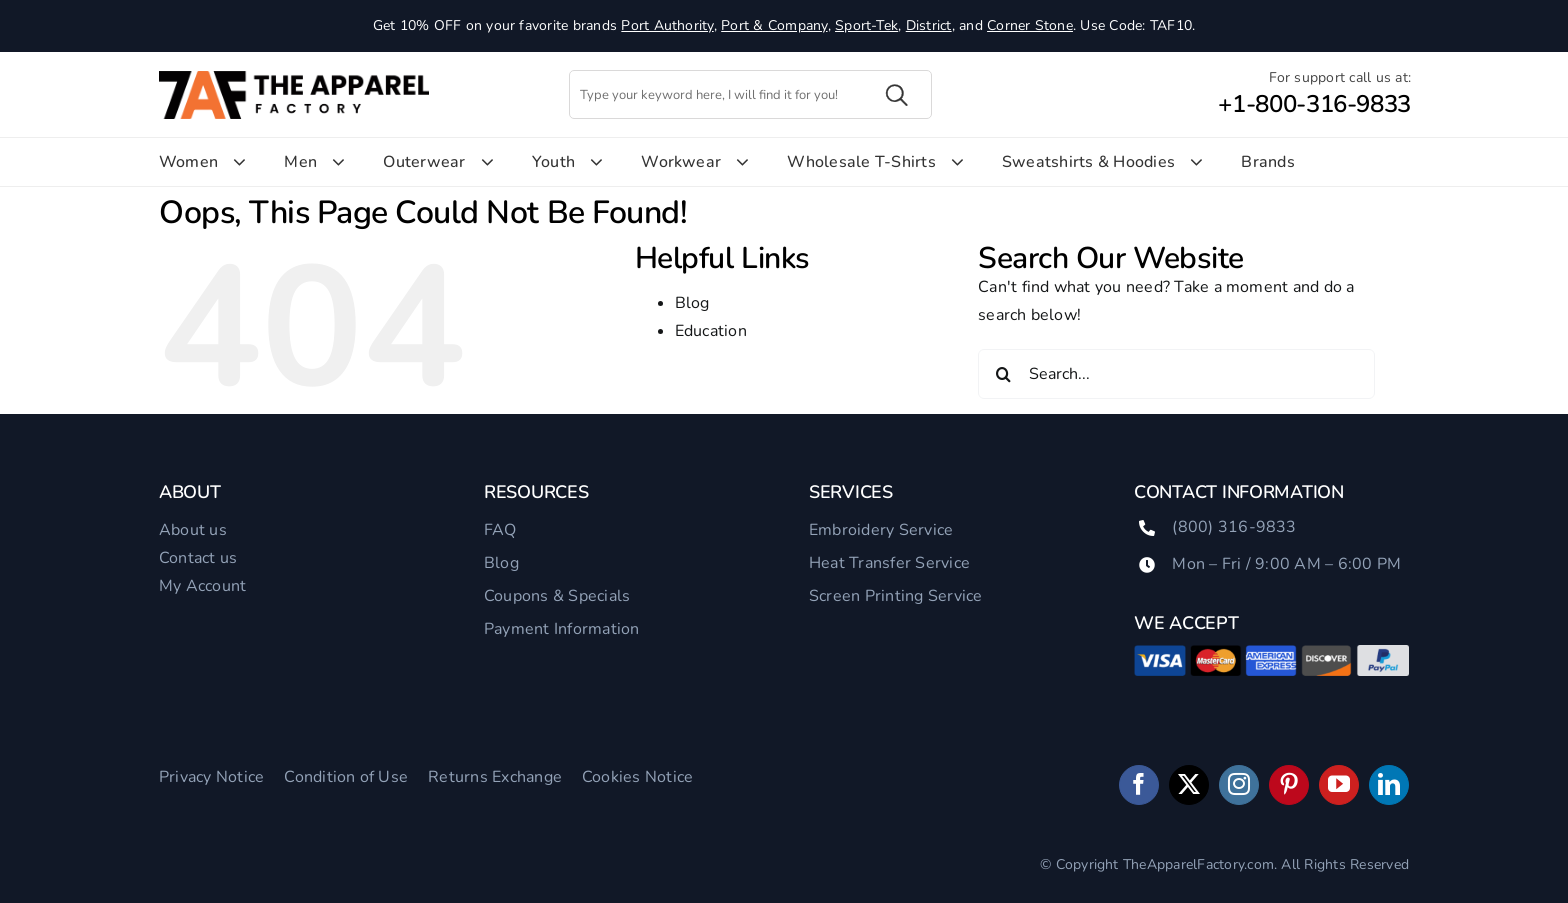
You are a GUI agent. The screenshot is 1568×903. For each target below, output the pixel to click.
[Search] (1003, 374)
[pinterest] (1289, 785)
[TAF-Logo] (294, 79)
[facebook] (1139, 785)
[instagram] (1239, 785)
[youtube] (1339, 785)
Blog (692, 303)
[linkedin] (1389, 785)
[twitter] (1189, 785)
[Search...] (1176, 374)
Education (711, 331)
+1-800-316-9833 (1314, 104)
